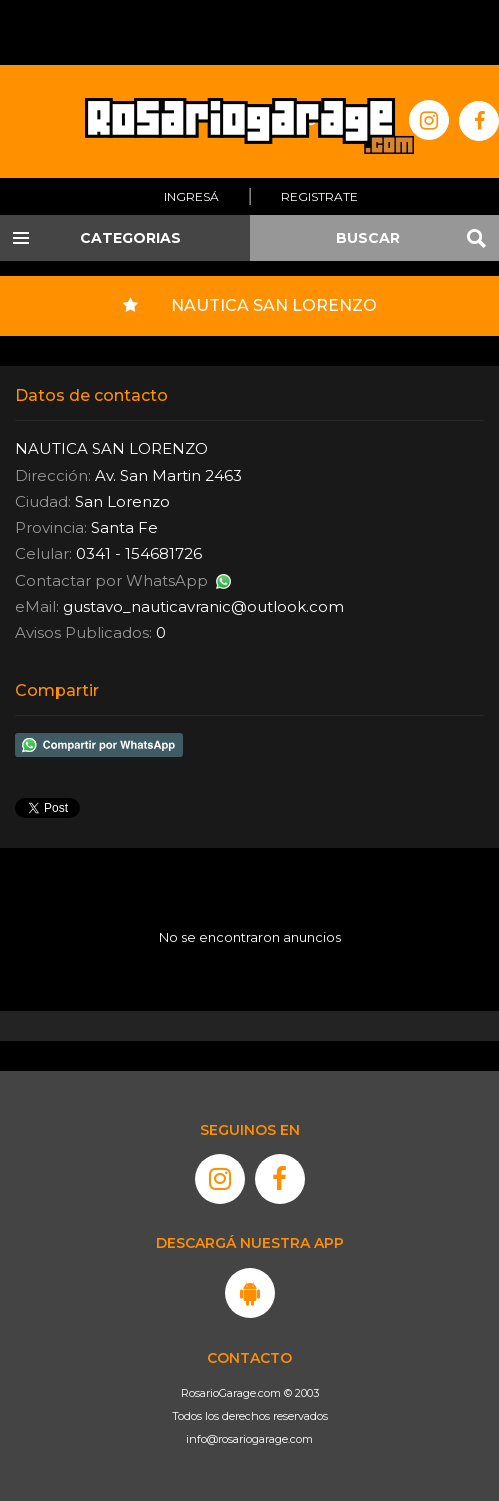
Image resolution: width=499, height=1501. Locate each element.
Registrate (319, 196)
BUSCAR (368, 238)
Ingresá (191, 196)
